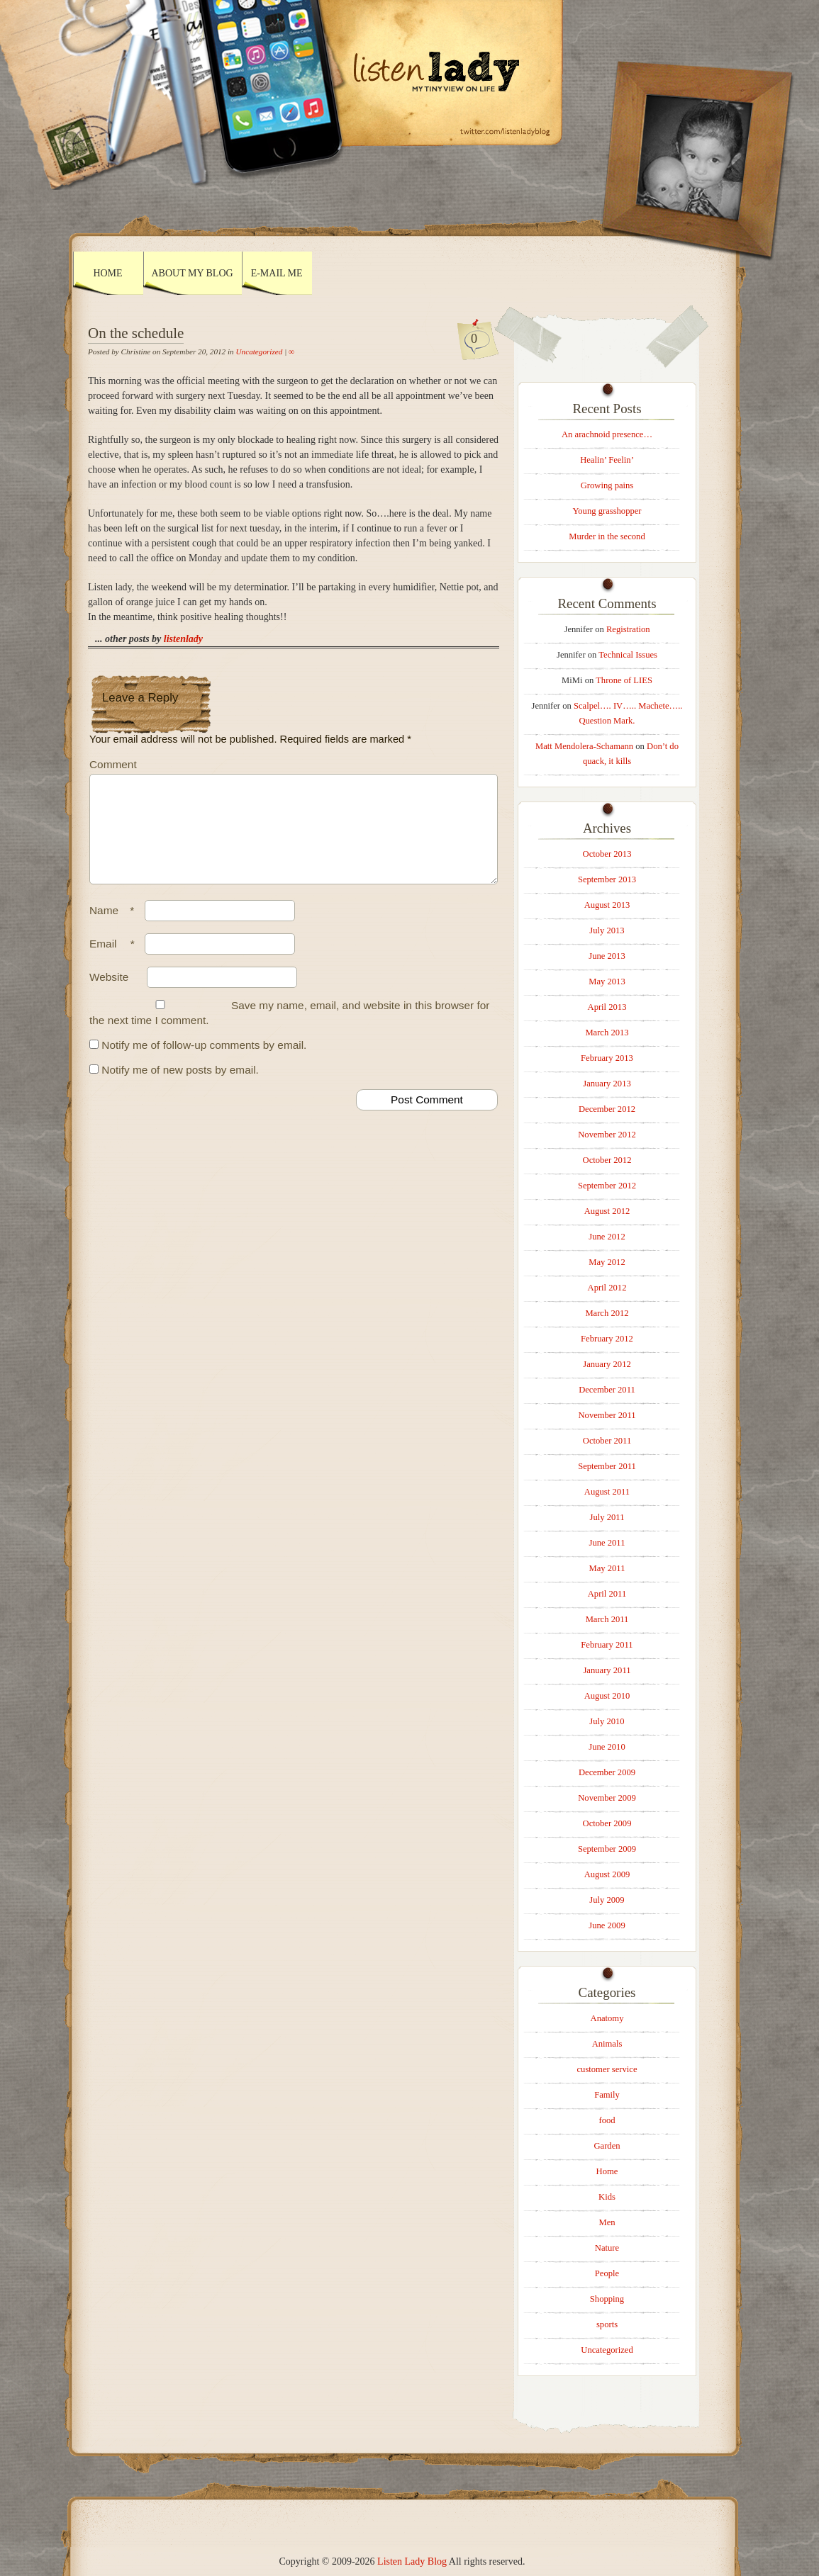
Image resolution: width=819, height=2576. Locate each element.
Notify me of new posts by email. (180, 1087)
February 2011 (607, 1645)
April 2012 (607, 1288)
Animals (607, 2044)
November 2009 (607, 1798)
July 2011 (607, 1517)
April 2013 (607, 1007)
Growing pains (607, 485)
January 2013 (607, 1084)
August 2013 (607, 905)
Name (115, 927)
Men (606, 2222)
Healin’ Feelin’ (607, 460)
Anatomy (607, 2018)
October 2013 (607, 854)
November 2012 (607, 1135)
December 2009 (607, 1772)
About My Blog (192, 273)
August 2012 (607, 1211)
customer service (607, 2069)
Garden (607, 2146)
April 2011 (607, 1594)
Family (607, 2095)
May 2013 (607, 981)
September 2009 (607, 1849)
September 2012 (607, 1186)
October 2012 (607, 1160)
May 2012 (607, 1262)
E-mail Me (277, 273)
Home (107, 273)
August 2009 (607, 1874)
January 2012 (607, 1364)
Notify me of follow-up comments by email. (203, 1062)
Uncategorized (259, 351)
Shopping (607, 2299)
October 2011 (607, 1441)
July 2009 (606, 1900)
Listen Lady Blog (412, 2561)
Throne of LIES (624, 680)
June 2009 (607, 1925)
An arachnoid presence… (607, 434)
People (607, 2273)
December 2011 (607, 1390)
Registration (628, 629)
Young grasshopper (606, 511)
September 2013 (607, 879)
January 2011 (606, 1670)
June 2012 (607, 1237)
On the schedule (136, 333)
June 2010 (607, 1747)
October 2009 (607, 1823)
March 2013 (606, 1032)
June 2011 (607, 1543)
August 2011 (607, 1492)
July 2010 (606, 1721)
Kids (606, 2197)
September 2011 (607, 1466)
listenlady (183, 639)
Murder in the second (607, 536)
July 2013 (606, 930)
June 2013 (607, 956)
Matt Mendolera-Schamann (584, 746)
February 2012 (607, 1339)
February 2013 (607, 1058)
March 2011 (607, 1619)
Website (108, 994)
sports (607, 2324)
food (606, 2120)
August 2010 (607, 1696)
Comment (113, 764)
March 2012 (606, 1313)
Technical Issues (627, 655)
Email (115, 961)
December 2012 (607, 1109)
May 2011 (607, 1568)
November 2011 (606, 1415)
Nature (607, 2248)
